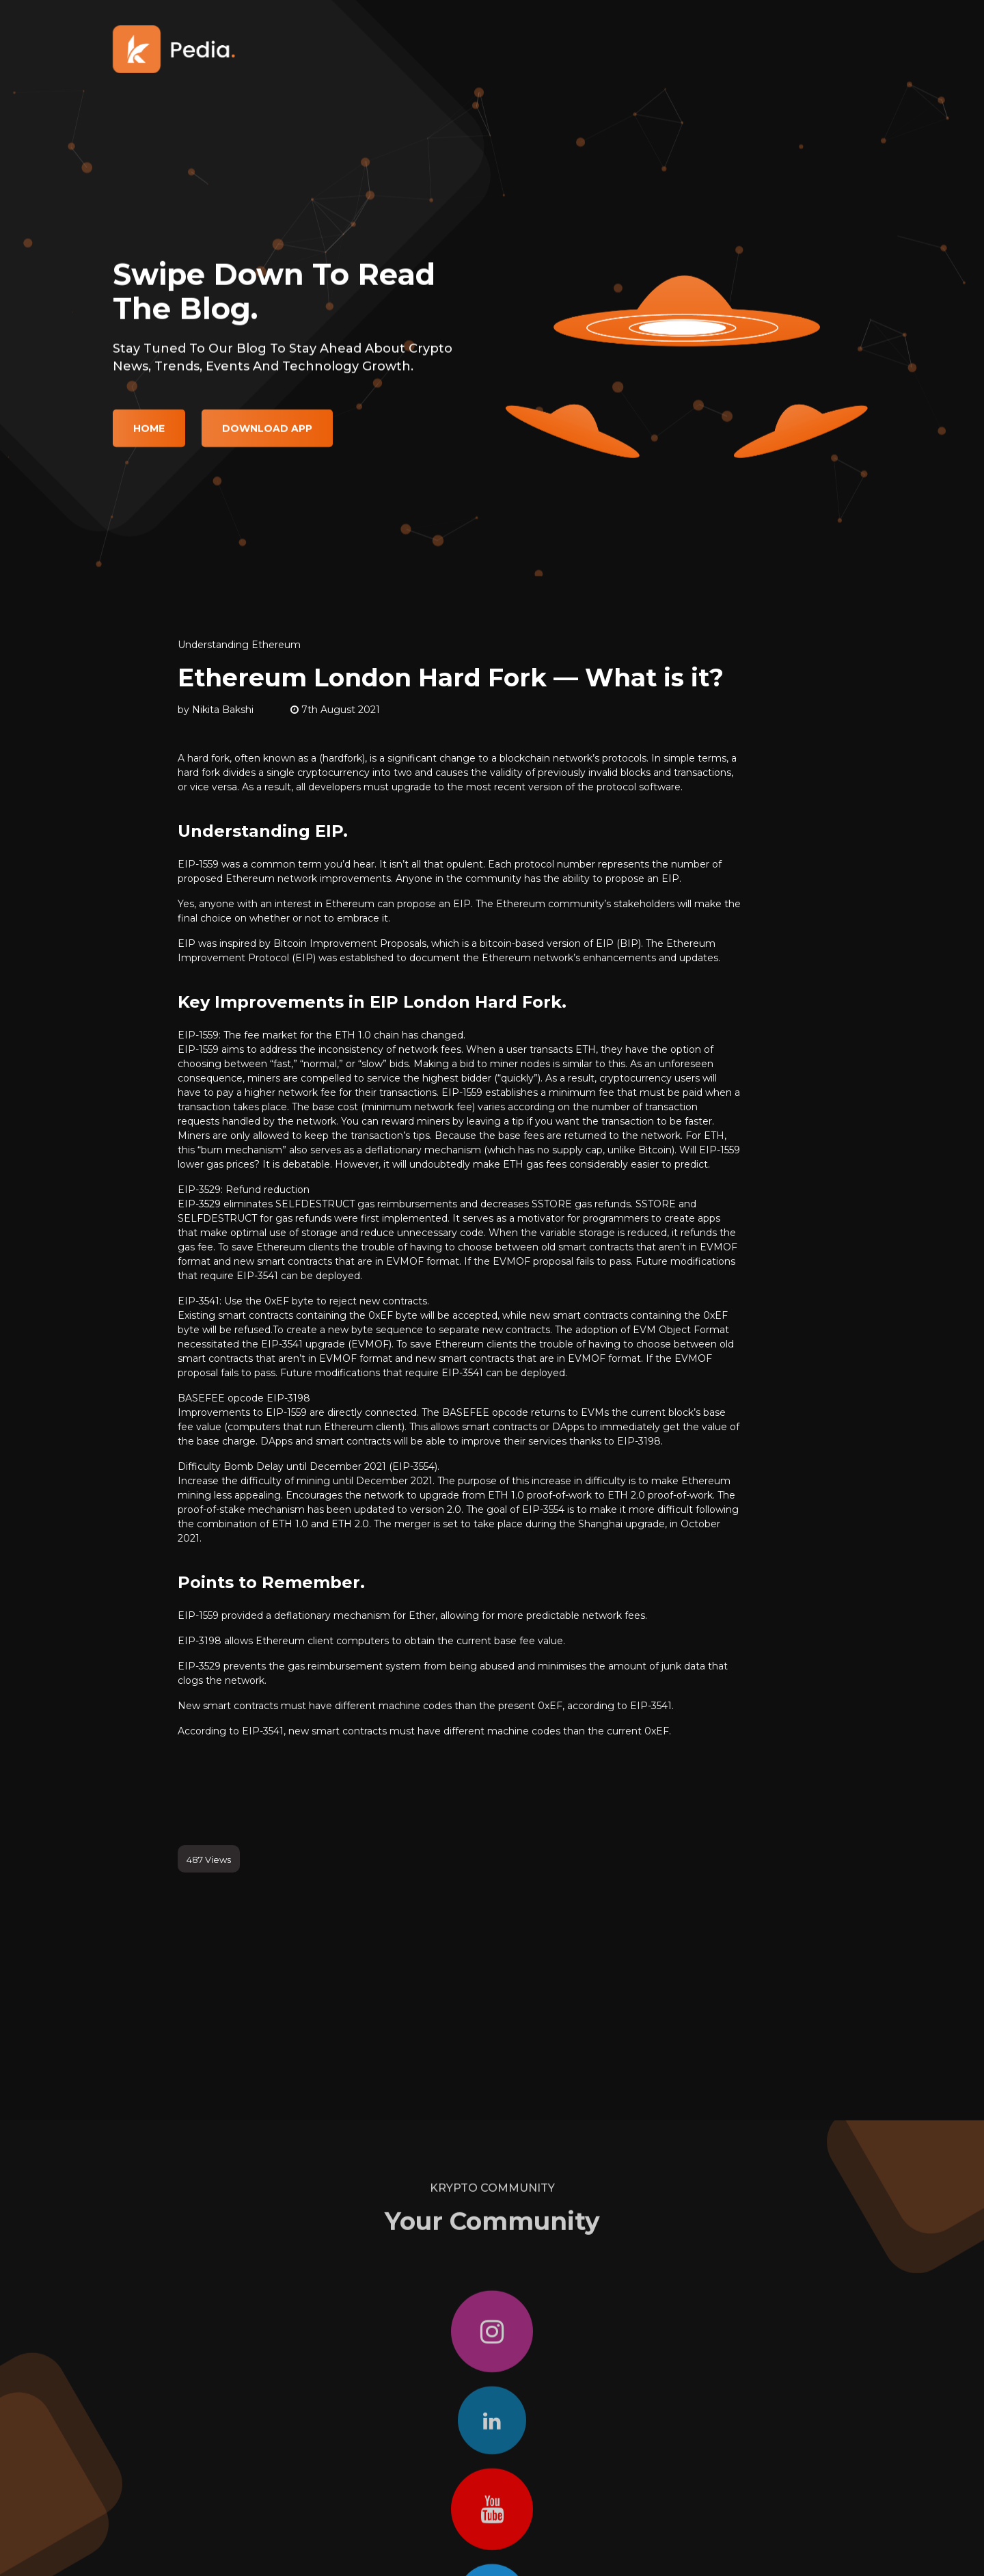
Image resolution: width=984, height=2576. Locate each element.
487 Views (209, 1859)
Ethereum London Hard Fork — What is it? (451, 677)
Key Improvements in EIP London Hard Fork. (372, 1002)
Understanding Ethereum (239, 645)
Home (149, 441)
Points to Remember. (271, 1582)
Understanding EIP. (263, 831)
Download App (267, 441)
